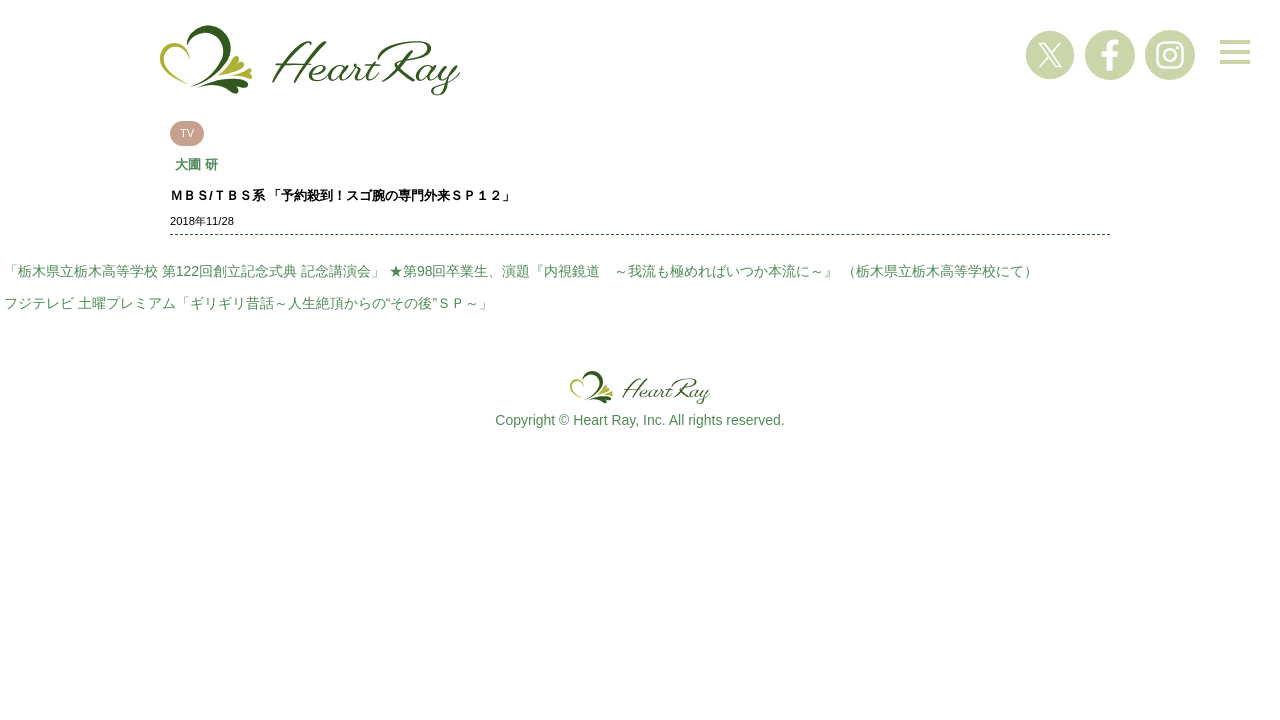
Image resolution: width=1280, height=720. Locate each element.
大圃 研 (196, 164)
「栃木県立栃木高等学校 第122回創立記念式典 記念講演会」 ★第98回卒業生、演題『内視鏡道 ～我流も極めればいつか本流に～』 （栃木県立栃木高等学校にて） (521, 271)
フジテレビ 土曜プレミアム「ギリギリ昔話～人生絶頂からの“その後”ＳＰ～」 (248, 303)
